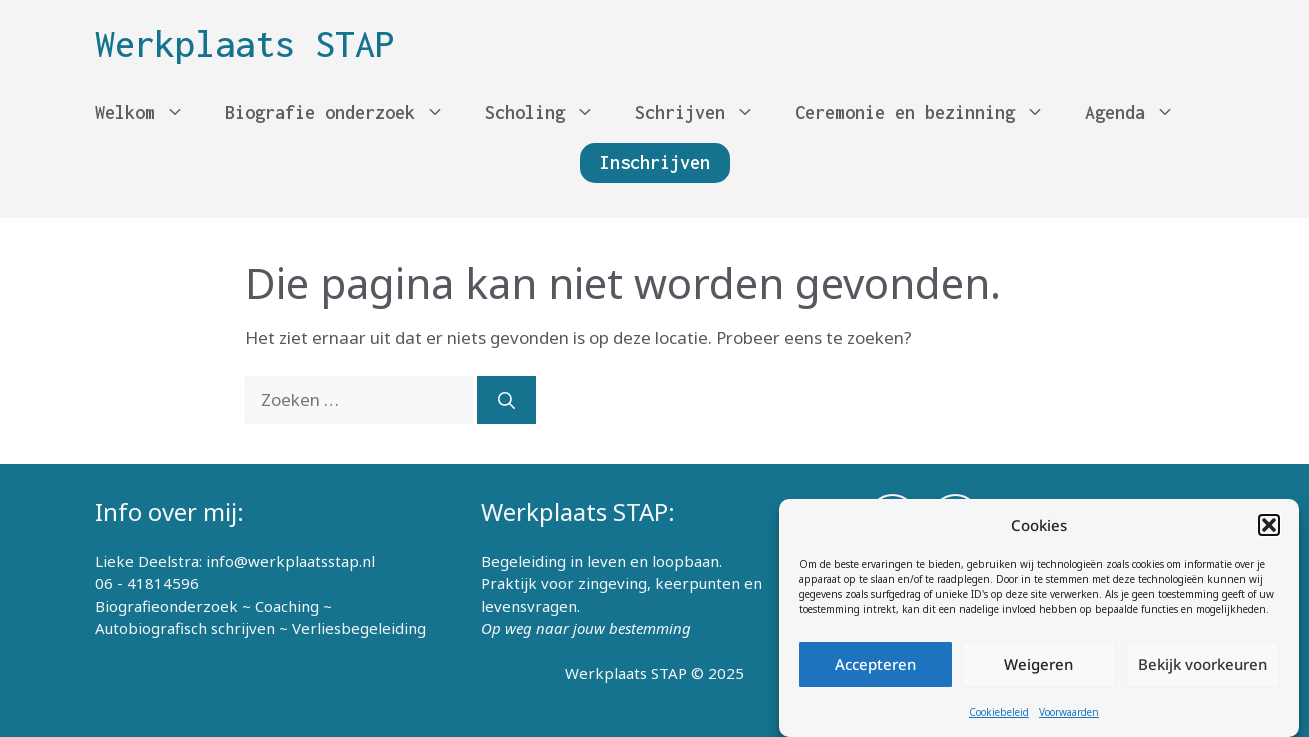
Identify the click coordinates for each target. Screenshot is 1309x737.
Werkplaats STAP (245, 44)
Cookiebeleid (999, 712)
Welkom (150, 113)
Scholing (550, 113)
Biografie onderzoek (345, 113)
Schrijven (705, 113)
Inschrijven (655, 162)
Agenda (1140, 113)
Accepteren (875, 665)
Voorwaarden (1069, 712)
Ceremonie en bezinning (930, 113)
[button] (1269, 526)
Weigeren (1038, 665)
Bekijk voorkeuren (1202, 665)
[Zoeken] (506, 400)
